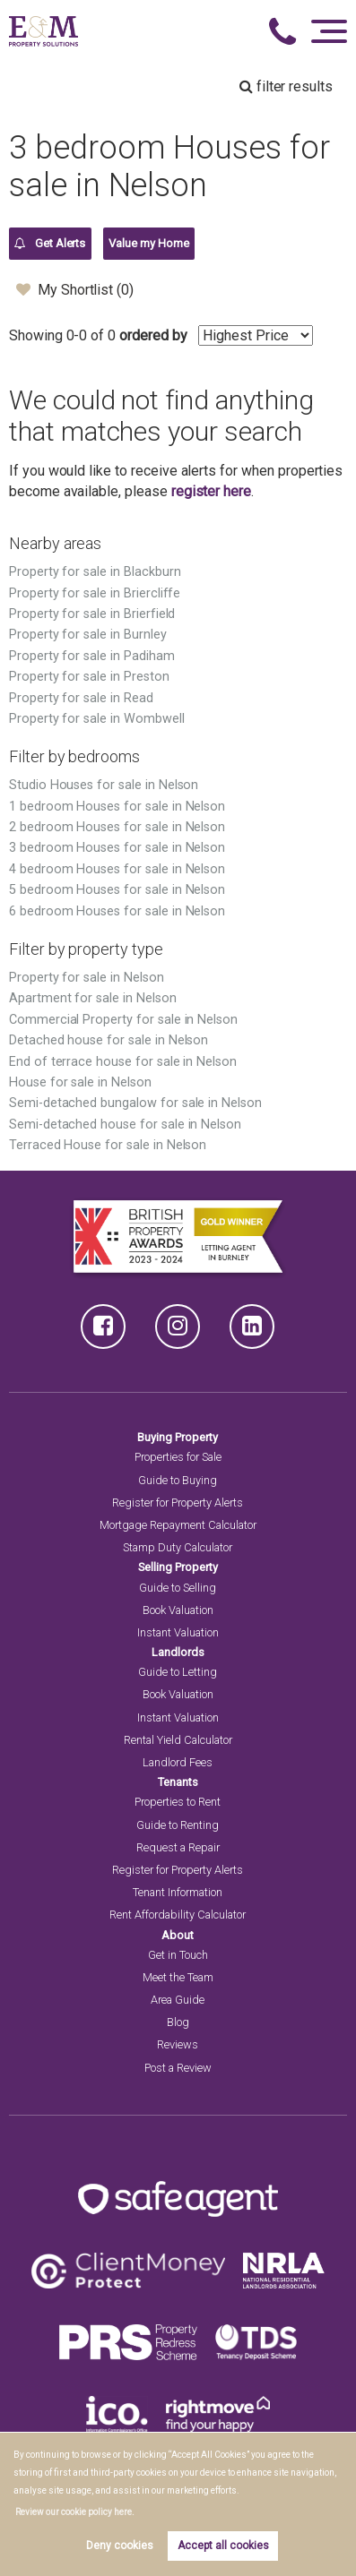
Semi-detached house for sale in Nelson (125, 1124)
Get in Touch (178, 1955)
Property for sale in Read (81, 698)
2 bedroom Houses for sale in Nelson (117, 827)
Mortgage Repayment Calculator (178, 1525)
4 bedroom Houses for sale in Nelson (117, 869)
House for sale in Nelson (80, 1082)
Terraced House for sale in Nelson (107, 1145)
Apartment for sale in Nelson (93, 998)
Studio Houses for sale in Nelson (103, 785)
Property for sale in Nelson (86, 977)
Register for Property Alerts (177, 1502)
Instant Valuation (178, 1632)
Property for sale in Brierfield (92, 614)
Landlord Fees (178, 1762)
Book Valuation (178, 1610)
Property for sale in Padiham (92, 656)
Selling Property (178, 1567)
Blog (178, 2022)
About (177, 1935)
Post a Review (178, 2067)
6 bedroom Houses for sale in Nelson (117, 911)
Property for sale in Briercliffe (94, 593)
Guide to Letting (177, 1672)
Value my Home (148, 243)
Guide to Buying (177, 1480)
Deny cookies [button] (119, 2545)
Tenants (178, 1782)
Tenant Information (177, 1892)
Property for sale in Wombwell (97, 718)
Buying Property (177, 1437)
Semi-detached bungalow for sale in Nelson (135, 1103)
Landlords (178, 1652)
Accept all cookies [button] (223, 2545)
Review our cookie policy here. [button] (75, 2512)
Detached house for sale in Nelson (108, 1040)
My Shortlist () (75, 289)
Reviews (177, 2044)
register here (211, 491)
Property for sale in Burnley (88, 634)
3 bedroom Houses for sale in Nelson (117, 847)
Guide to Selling (177, 1587)
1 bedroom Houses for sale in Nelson (117, 806)
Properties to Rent (178, 1801)
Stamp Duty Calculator (177, 1547)
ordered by (153, 335)
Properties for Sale (178, 1457)
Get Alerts (49, 244)
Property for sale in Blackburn (95, 572)
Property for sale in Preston (89, 676)
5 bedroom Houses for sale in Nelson (117, 889)
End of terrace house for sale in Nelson (123, 1061)
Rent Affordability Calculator (177, 1914)
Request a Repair (178, 1847)
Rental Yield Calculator (178, 1740)
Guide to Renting (177, 1825)
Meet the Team (178, 1977)
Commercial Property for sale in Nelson (123, 1019)
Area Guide (177, 1999)
